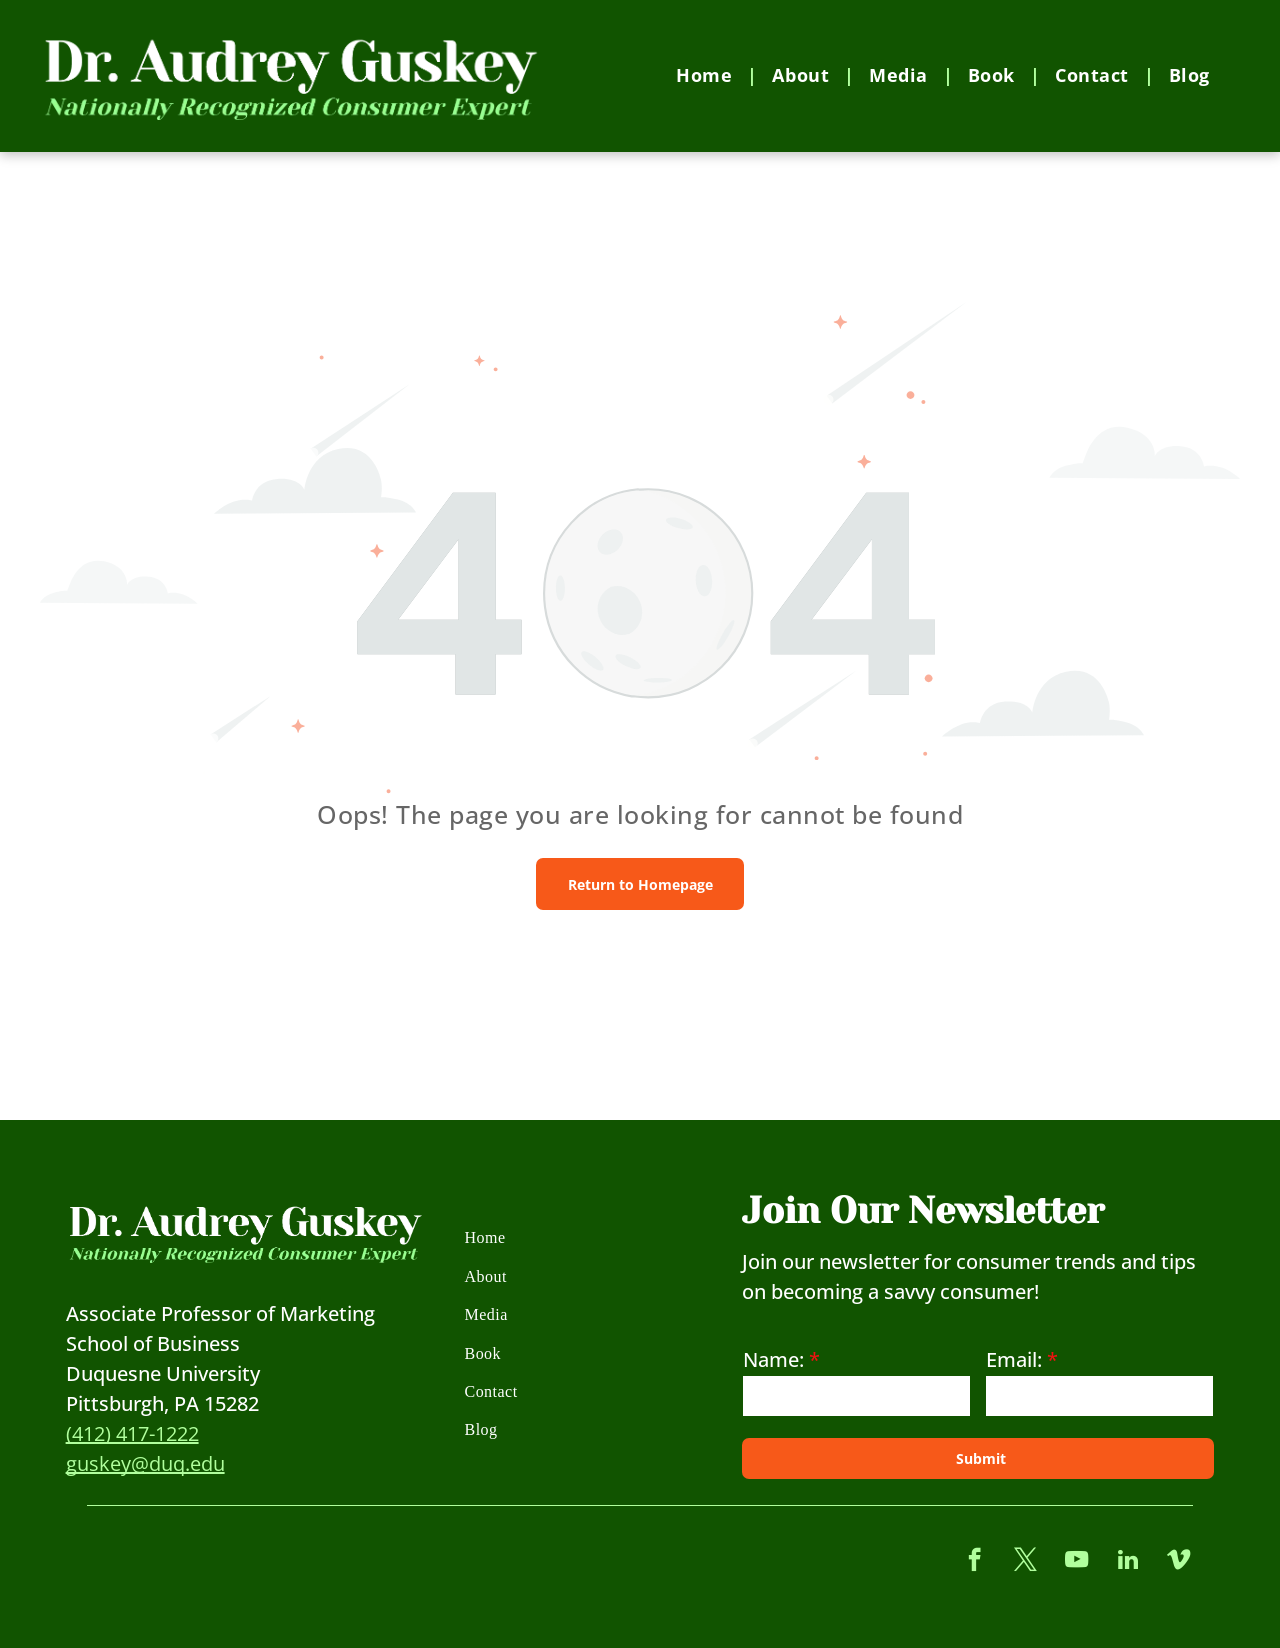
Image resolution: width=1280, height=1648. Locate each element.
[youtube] (1076, 1562)
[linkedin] (1127, 1562)
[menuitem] (709, 75)
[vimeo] (1178, 1562)
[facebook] (974, 1562)
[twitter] (1025, 1562)
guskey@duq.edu (145, 1463)
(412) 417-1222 (132, 1433)
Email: (1014, 1359)
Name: (773, 1359)
